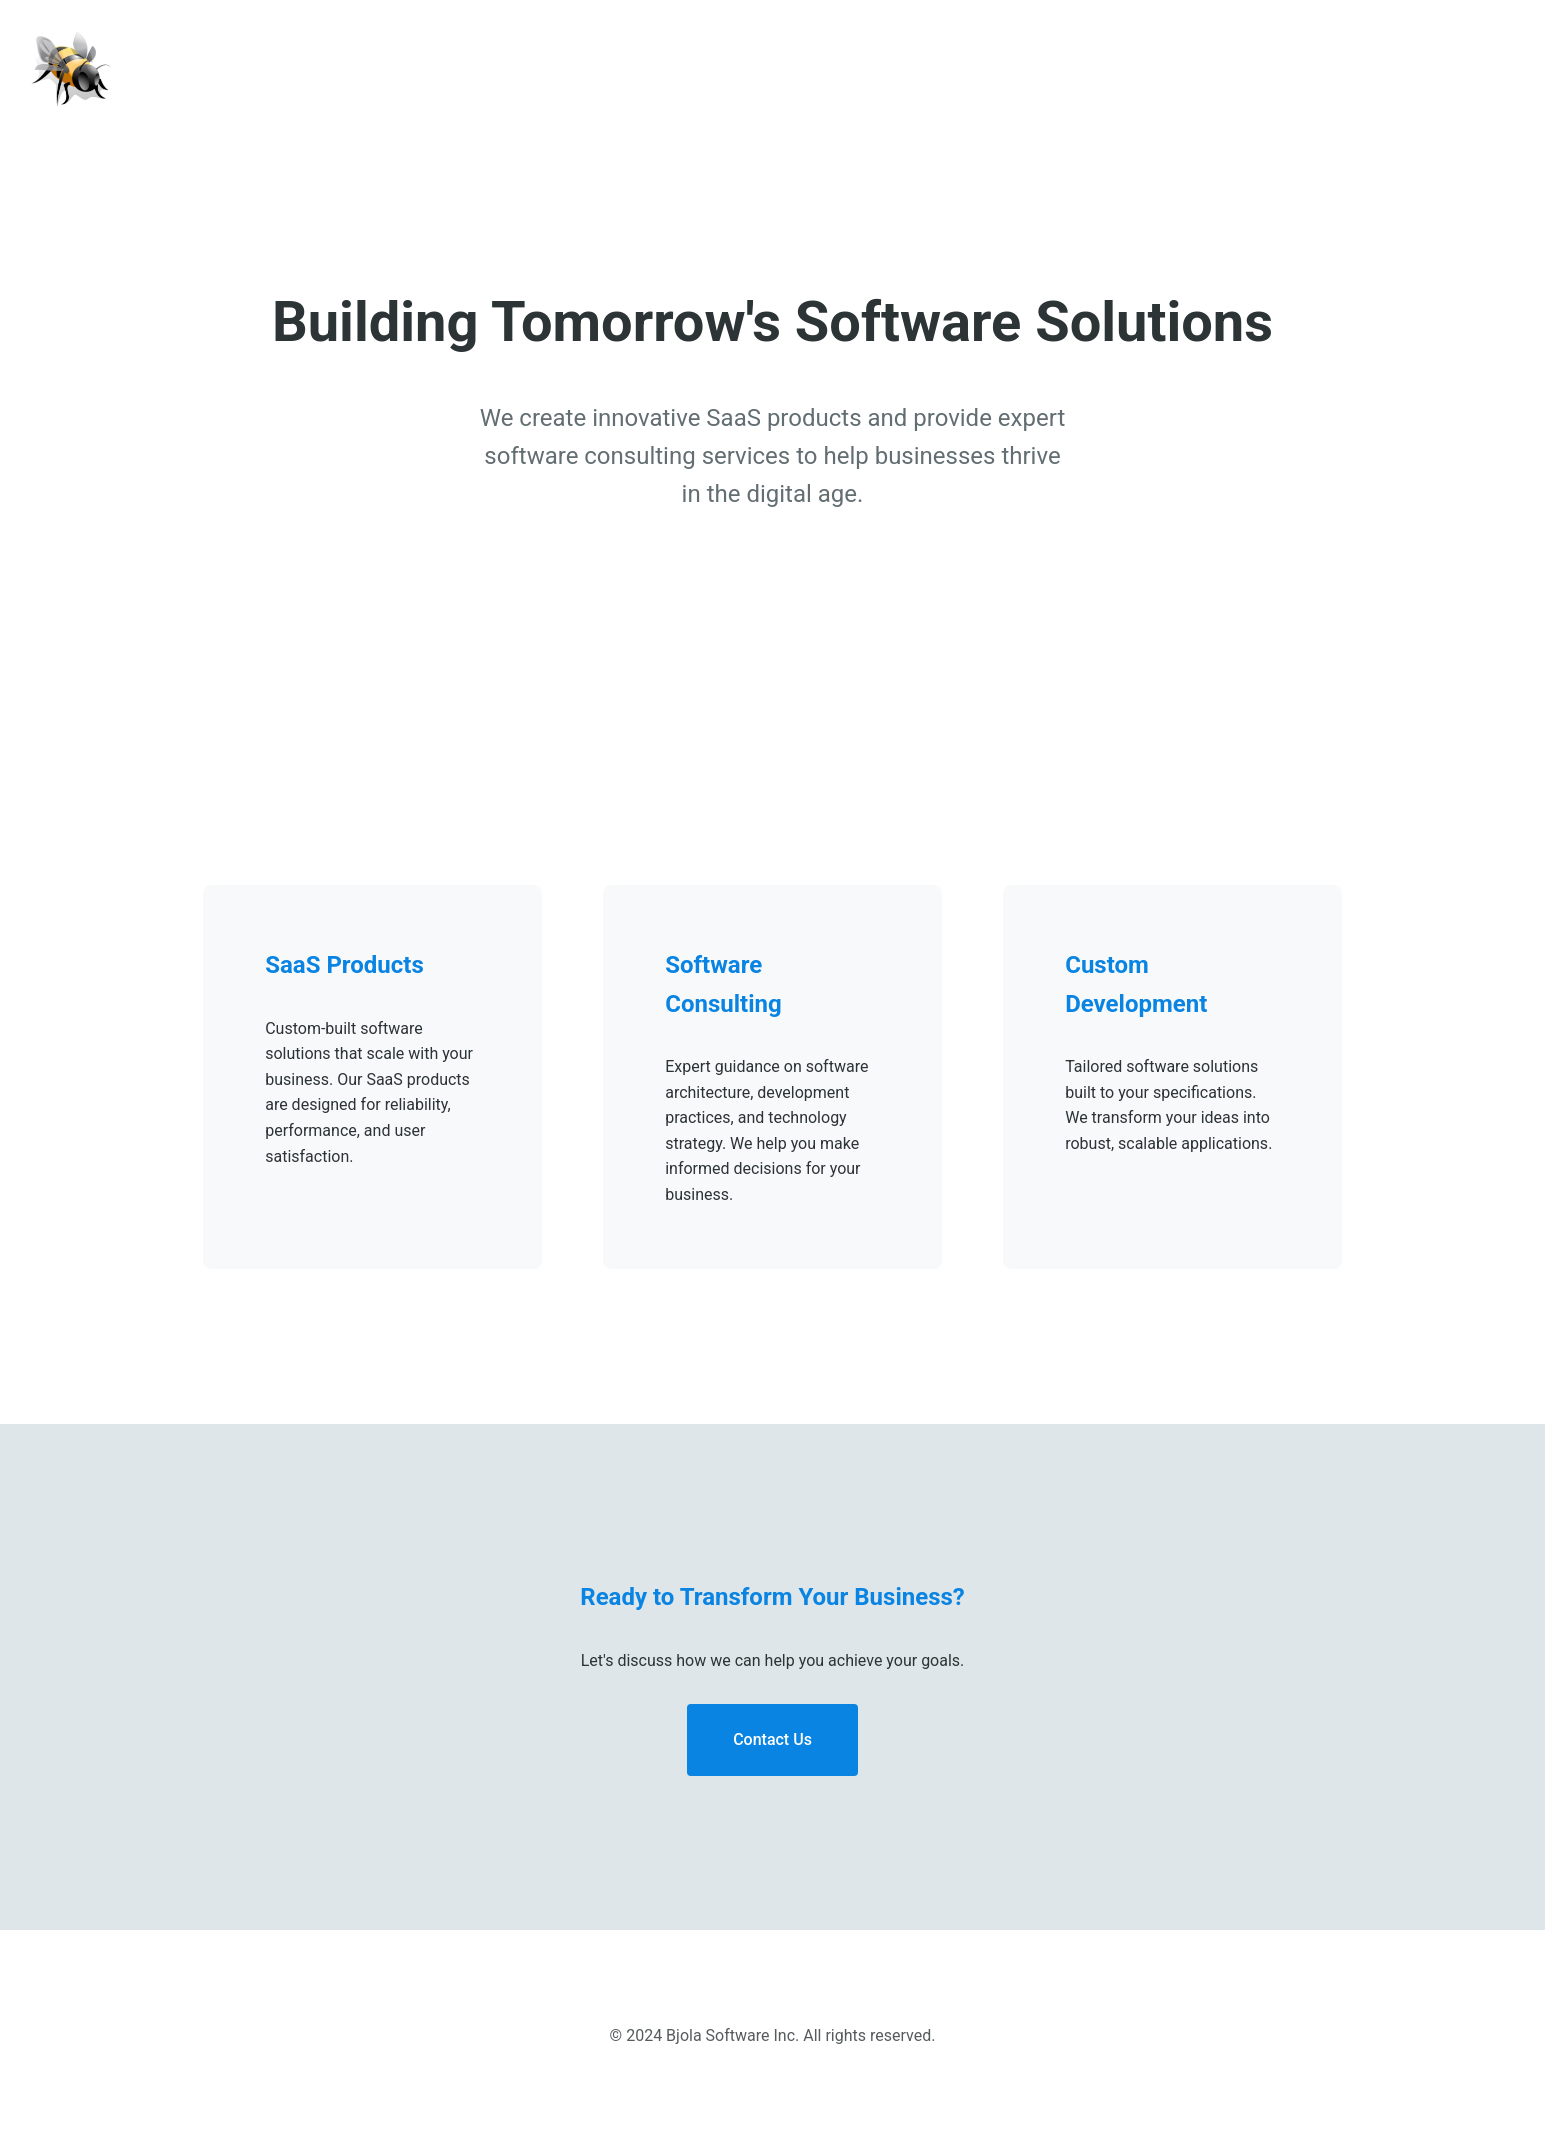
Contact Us (772, 1739)
